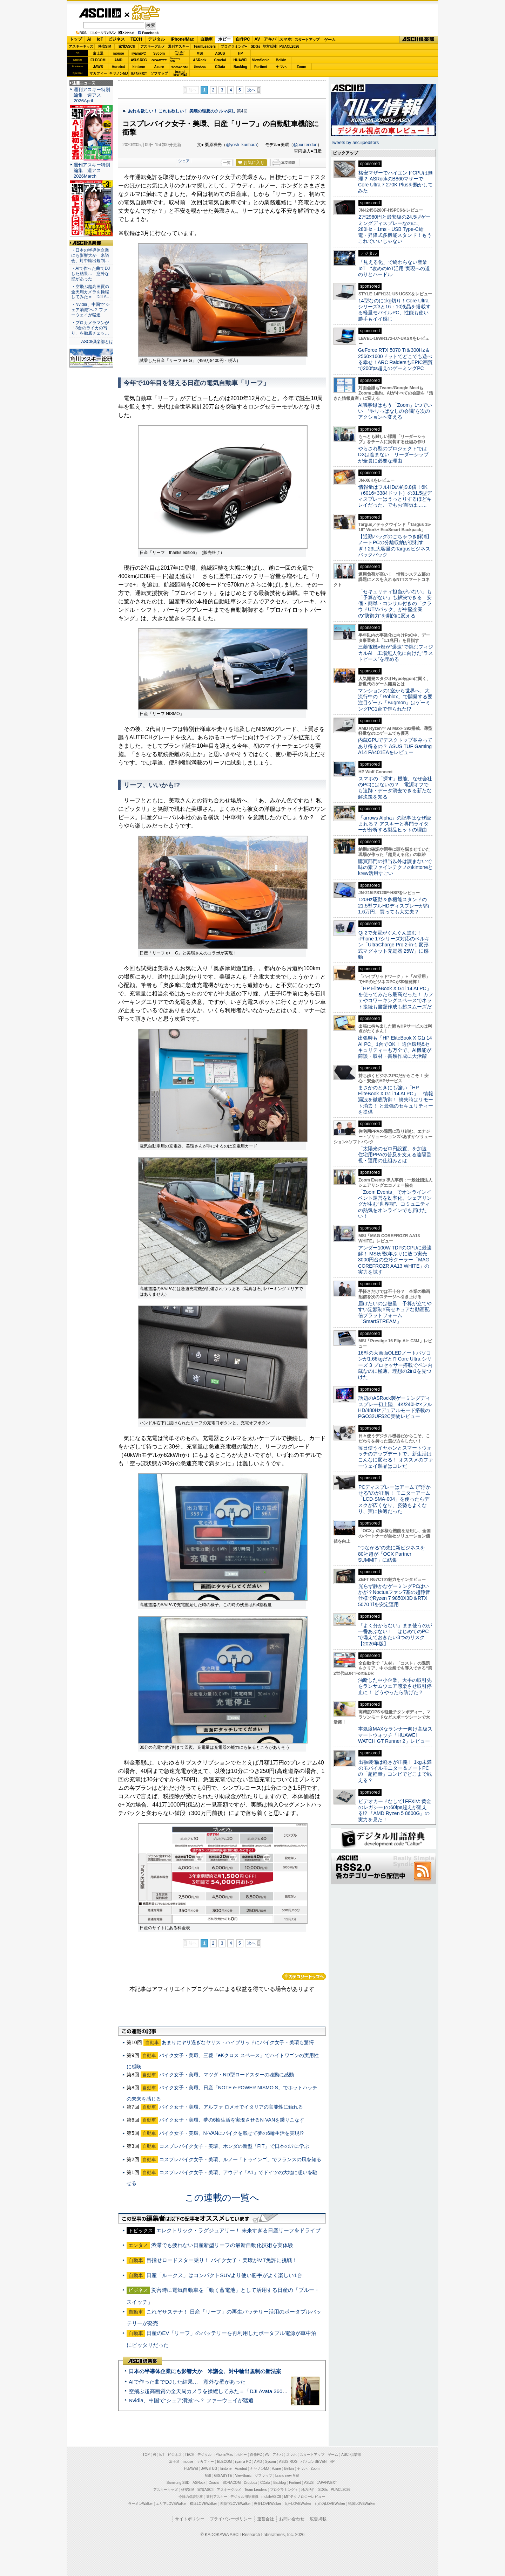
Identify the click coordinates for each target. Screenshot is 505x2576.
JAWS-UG (209, 2469)
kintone (139, 67)
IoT (100, 39)
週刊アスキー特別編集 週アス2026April (92, 95)
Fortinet (260, 67)
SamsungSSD (175, 59)
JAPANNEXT (138, 73)
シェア (184, 161)
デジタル (156, 39)
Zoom (301, 67)
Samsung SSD (178, 2483)
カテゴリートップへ (304, 1976)
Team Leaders (255, 2490)
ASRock (199, 60)
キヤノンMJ (118, 73)
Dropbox (200, 66)
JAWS (98, 67)
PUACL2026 (289, 46)
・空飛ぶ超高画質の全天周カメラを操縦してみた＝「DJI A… (91, 292)
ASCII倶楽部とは (97, 341)
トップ (75, 39)
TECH (136, 39)
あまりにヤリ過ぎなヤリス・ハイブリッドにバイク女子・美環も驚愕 (238, 2042)
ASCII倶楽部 (419, 39)
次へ (251, 90)
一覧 (227, 162)
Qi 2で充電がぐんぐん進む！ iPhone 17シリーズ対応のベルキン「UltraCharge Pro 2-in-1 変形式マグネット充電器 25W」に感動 (394, 945)
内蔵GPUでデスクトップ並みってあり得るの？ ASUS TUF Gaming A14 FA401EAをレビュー (395, 746)
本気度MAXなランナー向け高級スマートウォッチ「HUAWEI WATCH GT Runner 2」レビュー (395, 1735)
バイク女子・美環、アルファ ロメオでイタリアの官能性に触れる (231, 2107)
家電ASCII (127, 46)
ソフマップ (159, 73)
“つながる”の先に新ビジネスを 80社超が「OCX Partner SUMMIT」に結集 (394, 1554)
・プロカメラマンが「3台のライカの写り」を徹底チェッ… (90, 328)
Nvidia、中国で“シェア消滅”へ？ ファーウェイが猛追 (191, 2400)
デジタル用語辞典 (244, 2497)
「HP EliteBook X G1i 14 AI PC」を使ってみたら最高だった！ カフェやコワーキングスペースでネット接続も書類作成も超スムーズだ (395, 997)
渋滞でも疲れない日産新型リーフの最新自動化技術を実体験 (222, 2245)
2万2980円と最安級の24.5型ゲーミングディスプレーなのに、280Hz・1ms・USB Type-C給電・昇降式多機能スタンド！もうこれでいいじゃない (395, 229)
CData (220, 67)
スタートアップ (307, 39)
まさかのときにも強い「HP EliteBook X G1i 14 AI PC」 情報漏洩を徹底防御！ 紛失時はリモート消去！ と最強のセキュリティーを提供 (395, 1100)
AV (257, 39)
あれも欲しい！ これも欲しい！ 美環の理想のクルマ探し (182, 111)
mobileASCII (271, 2497)
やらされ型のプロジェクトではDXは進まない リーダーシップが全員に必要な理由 (393, 455)
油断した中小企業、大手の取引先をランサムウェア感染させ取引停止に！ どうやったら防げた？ (395, 1686)
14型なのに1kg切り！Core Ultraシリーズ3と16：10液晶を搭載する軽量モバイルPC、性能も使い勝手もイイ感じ (394, 310)
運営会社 (265, 2518)
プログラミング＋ (284, 2490)
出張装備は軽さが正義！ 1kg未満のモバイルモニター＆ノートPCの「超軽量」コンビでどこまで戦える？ (395, 1771)
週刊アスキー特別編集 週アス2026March (92, 170)
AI (89, 39)
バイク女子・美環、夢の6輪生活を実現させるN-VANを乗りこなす (231, 2120)
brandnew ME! (180, 73)
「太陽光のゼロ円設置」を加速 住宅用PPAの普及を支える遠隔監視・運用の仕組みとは (395, 1155)
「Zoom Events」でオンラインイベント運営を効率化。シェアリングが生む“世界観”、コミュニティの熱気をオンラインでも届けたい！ (395, 1204)
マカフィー (98, 73)
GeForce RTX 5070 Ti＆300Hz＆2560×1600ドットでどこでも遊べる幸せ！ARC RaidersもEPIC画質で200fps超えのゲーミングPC (395, 359)
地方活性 (270, 46)
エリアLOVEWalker (171, 2504)
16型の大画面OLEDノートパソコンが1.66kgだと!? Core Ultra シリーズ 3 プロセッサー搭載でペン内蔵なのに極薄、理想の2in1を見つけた (395, 1365)
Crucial (220, 60)
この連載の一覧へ (222, 2197)
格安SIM (105, 46)
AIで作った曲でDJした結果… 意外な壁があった (187, 2382)
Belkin (281, 60)
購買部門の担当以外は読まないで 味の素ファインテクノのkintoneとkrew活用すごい (397, 867)
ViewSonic (261, 60)
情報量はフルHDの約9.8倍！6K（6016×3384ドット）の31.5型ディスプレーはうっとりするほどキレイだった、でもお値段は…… (395, 496)
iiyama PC (243, 2462)
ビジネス (116, 39)
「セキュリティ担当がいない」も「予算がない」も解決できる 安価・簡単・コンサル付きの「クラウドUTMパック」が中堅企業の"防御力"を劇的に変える (395, 603)
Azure (159, 67)
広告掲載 (318, 2518)
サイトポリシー (189, 2518)
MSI (200, 53)
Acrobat (118, 67)
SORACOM (232, 2483)
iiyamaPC (139, 53)
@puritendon (305, 144)
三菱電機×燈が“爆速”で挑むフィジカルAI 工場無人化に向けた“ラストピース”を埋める (395, 653)
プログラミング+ (234, 46)
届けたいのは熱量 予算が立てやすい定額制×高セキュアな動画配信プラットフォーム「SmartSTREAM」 (395, 1312)
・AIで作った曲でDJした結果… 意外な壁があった (90, 273)
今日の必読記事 (191, 2497)
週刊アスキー (178, 46)
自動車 (206, 39)
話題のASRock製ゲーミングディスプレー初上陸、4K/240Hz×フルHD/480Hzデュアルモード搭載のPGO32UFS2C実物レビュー (395, 1407)
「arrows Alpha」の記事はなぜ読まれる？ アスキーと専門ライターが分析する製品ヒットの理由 (394, 824)
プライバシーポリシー (231, 2518)
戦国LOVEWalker (361, 2504)
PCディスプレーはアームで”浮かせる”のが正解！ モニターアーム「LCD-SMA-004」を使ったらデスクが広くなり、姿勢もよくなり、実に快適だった (394, 1499)
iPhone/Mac (182, 39)
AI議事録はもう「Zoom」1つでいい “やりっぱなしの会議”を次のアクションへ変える (395, 411)
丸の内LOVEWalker (330, 2504)
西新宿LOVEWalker (235, 2504)
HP (240, 53)
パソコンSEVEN (179, 53)
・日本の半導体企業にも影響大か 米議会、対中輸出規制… (90, 255)
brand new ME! (287, 2476)
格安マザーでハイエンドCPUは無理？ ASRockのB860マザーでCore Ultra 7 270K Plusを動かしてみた (395, 182)
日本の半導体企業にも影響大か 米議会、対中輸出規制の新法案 (205, 2371)
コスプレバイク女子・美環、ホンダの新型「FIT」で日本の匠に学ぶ (234, 2146)
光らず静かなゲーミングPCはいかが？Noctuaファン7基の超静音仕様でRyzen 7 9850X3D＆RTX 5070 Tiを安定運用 (394, 1595)
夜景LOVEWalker (267, 2504)
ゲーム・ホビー (146, 12)
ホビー (224, 39)
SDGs (255, 46)
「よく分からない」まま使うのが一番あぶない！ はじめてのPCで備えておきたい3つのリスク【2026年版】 (395, 1634)
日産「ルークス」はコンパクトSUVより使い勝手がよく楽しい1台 (224, 2275)
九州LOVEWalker (297, 2504)
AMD (118, 60)
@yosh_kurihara (241, 144)
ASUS (220, 53)
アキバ (270, 39)
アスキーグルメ (152, 46)
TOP (146, 2455)
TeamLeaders (205, 46)
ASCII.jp (100, 13)
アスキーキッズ (81, 46)
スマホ (285, 39)
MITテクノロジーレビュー (304, 2497)
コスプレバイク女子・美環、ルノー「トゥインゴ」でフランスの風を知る (240, 2159)
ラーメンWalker (140, 2504)
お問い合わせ (291, 2518)
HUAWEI (241, 60)
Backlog (240, 67)
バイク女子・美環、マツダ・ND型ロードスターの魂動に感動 (226, 2074)
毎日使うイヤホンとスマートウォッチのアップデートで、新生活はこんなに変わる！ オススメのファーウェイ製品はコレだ (395, 1457)
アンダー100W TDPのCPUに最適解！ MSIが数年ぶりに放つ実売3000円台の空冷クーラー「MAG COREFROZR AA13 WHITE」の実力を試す (395, 1260)
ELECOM (98, 60)
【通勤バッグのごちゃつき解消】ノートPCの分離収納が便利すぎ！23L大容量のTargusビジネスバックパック (395, 545)
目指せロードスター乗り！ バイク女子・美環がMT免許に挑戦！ (221, 2260)
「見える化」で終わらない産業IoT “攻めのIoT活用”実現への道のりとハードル (394, 268)
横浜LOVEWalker (203, 2504)
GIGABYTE (159, 60)
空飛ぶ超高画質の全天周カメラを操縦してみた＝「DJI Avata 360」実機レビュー (224, 2391)
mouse (118, 53)
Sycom (159, 53)
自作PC (243, 39)
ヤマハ (281, 67)
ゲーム (330, 39)
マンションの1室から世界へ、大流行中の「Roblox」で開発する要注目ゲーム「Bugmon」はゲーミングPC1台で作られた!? (395, 700)
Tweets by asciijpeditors (355, 142)
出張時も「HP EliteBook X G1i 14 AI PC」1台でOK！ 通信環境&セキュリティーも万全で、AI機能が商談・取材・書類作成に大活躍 (395, 1047)
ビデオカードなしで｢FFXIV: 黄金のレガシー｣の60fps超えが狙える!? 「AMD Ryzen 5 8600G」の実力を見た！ (394, 1810)
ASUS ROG (139, 60)
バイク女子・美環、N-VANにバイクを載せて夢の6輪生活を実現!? (231, 2133)
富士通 (98, 53)
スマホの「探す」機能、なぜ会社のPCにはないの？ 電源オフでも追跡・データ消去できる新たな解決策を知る (395, 788)
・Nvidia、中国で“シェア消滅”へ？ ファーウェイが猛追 (90, 309)
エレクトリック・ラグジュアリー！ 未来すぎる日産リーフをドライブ (238, 2230)
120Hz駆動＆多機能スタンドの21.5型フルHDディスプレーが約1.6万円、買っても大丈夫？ (393, 905)
